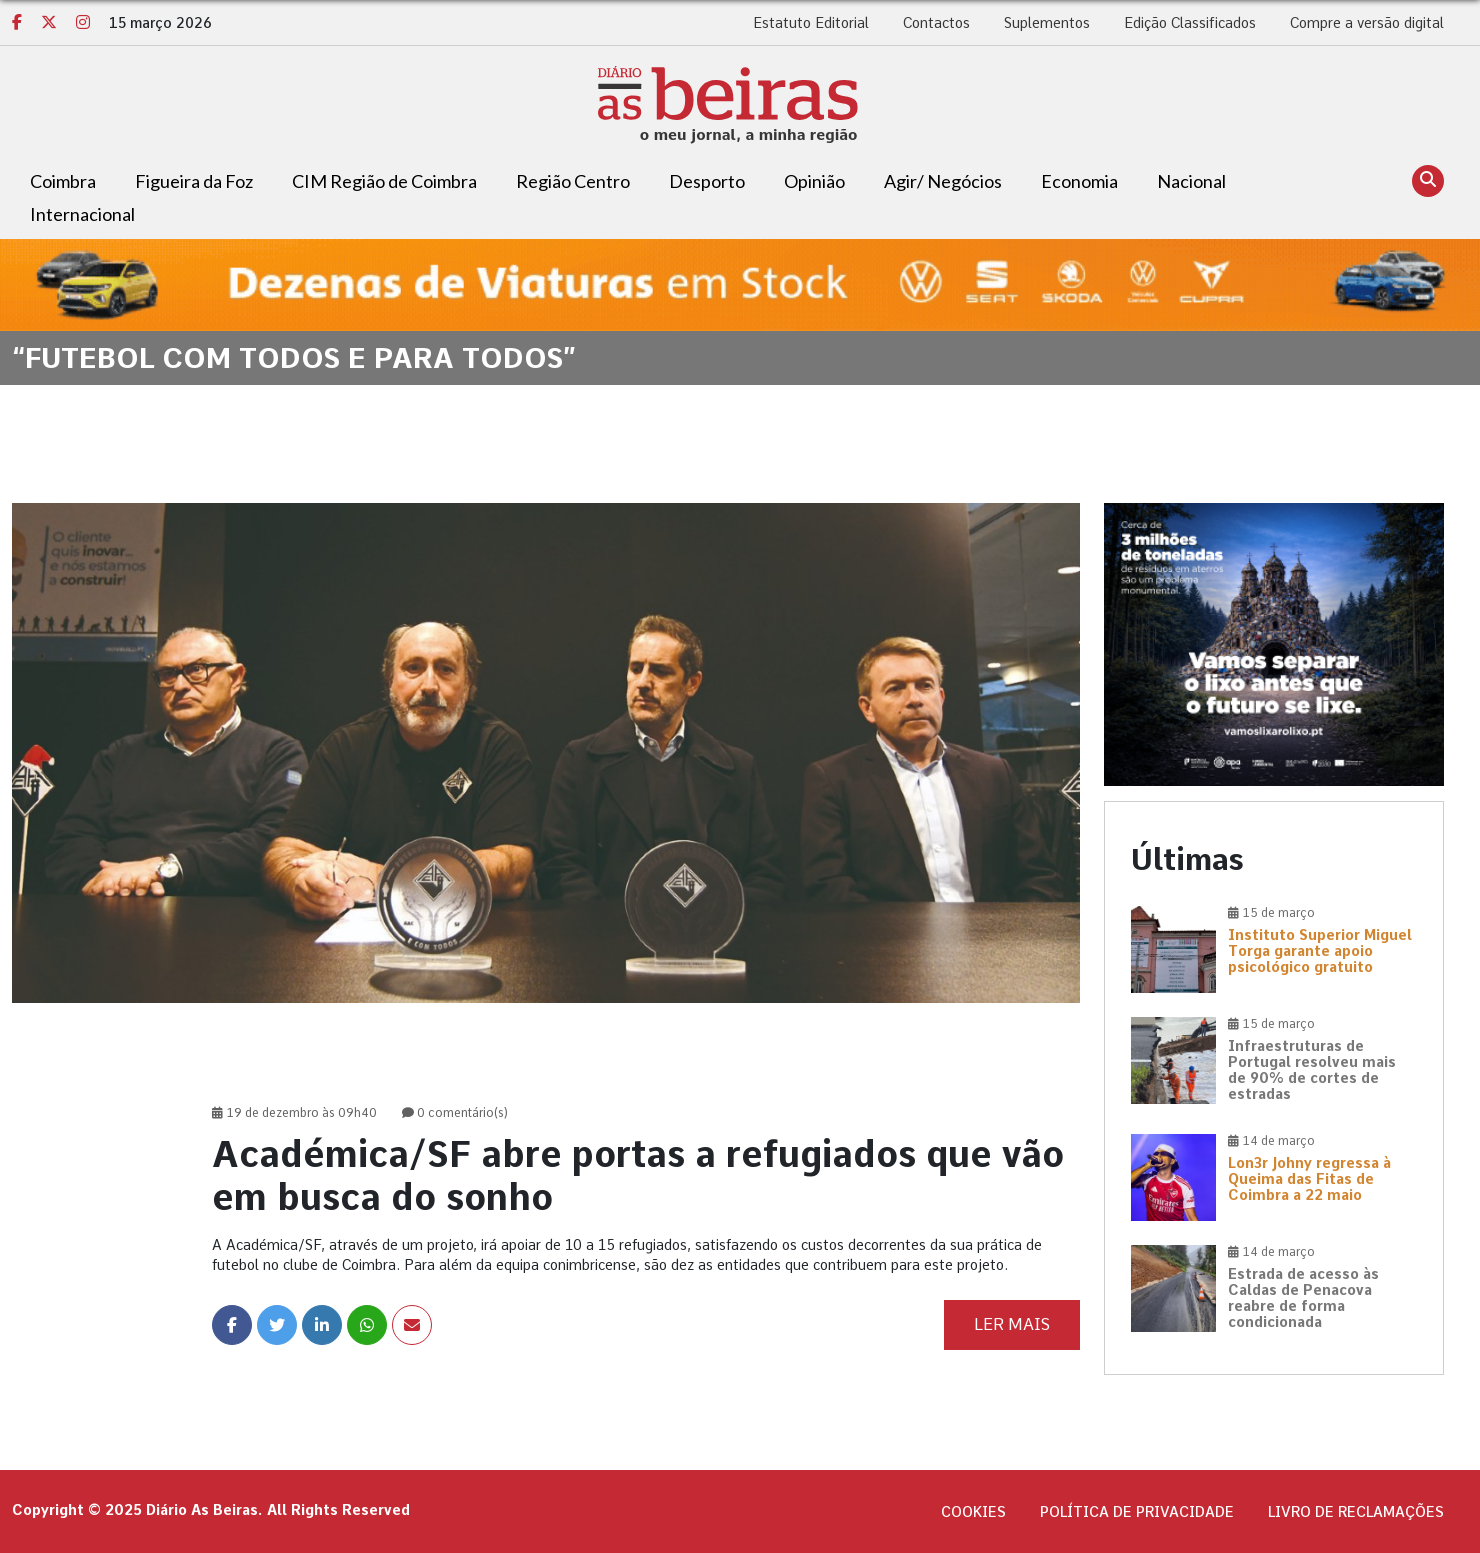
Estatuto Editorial (811, 23)
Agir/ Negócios (943, 181)
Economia (1079, 181)
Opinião (814, 181)
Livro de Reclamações (1356, 1512)
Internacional (82, 214)
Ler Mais (1012, 1324)
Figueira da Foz (194, 181)
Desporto (707, 181)
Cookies (973, 1512)
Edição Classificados (1190, 23)
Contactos (936, 23)
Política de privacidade (1137, 1512)
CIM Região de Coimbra (384, 181)
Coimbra (63, 181)
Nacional (1191, 181)
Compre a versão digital (1367, 23)
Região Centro (573, 181)
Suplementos (1047, 23)
